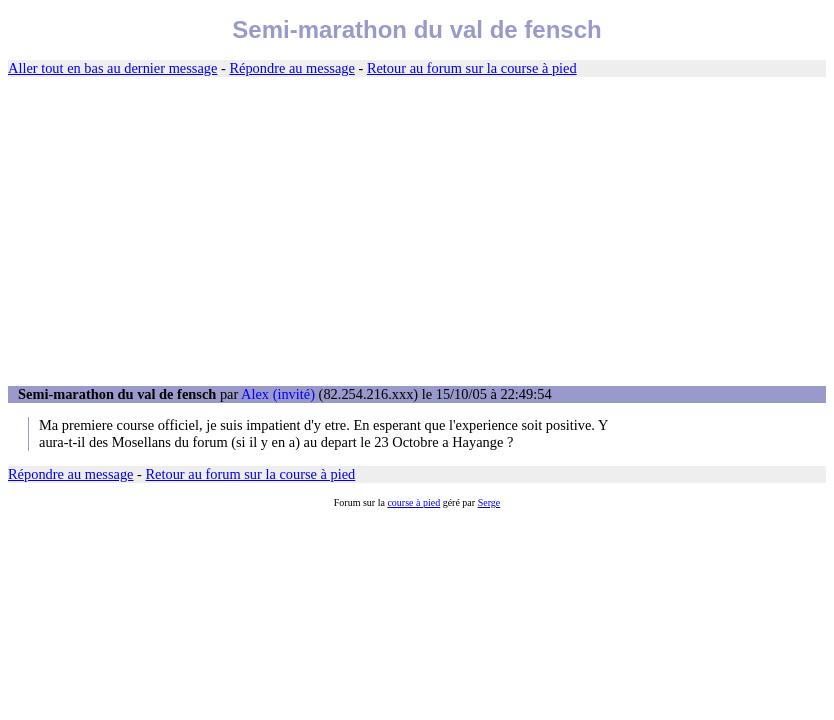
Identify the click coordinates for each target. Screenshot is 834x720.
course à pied (413, 502)
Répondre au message (291, 68)
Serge (489, 502)
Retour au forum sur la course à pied (472, 68)
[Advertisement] (417, 232)
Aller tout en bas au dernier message (112, 68)
